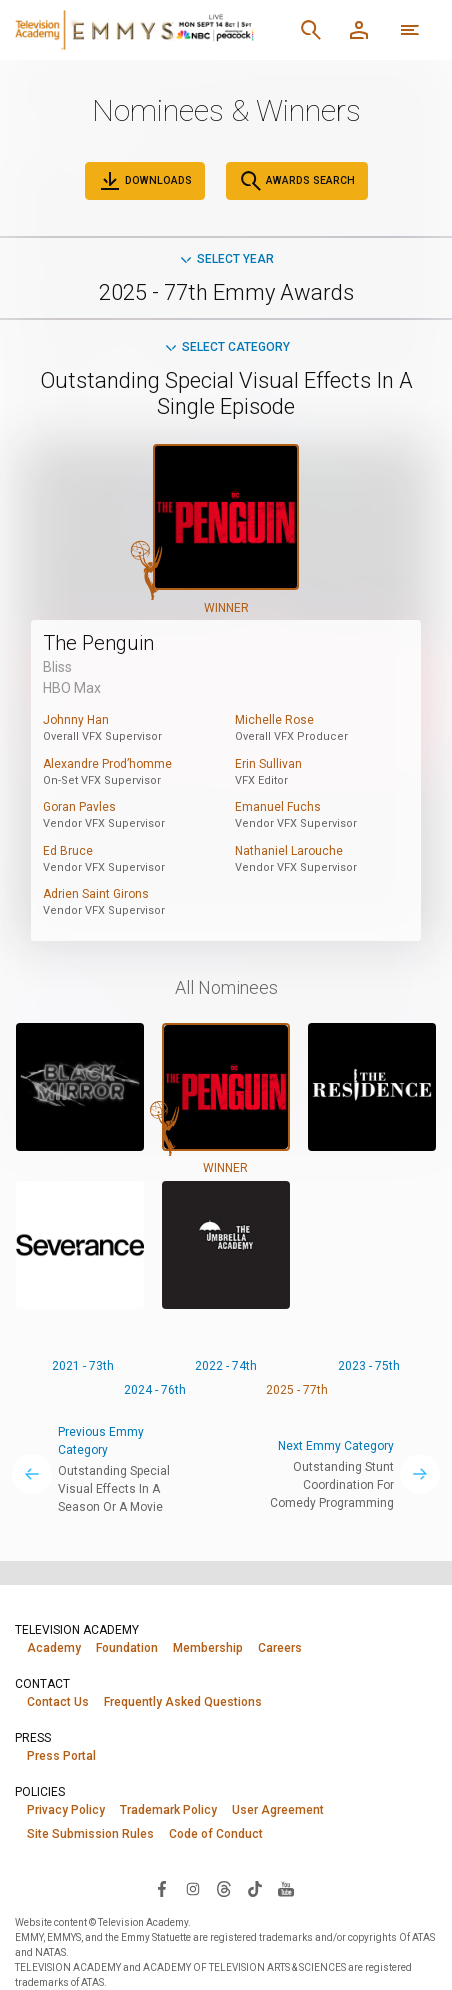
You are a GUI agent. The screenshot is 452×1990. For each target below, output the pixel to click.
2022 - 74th (226, 1366)
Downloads (145, 181)
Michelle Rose (274, 720)
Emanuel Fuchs (278, 807)
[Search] (311, 30)
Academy (54, 1648)
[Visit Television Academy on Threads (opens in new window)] (224, 1888)
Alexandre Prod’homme (107, 764)
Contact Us (58, 1702)
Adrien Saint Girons (96, 894)
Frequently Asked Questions (183, 1702)
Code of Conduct (216, 1834)
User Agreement (278, 1810)
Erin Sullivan (268, 764)
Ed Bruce (68, 851)
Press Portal (61, 1756)
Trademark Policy (168, 1810)
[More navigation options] (410, 30)
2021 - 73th (83, 1366)
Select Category (226, 347)
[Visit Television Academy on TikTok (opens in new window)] (255, 1888)
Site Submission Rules (90, 1834)
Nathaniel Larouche (289, 851)
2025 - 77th (297, 1390)
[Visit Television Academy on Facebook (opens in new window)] (162, 1888)
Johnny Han (76, 720)
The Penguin (98, 643)
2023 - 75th (369, 1366)
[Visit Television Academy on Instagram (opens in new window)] (193, 1888)
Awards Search (297, 181)
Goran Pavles (79, 807)
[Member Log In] (359, 30)
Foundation (127, 1648)
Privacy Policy (66, 1810)
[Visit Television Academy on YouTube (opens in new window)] (286, 1888)
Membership (208, 1648)
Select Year (226, 259)
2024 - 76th (155, 1390)
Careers (280, 1648)
